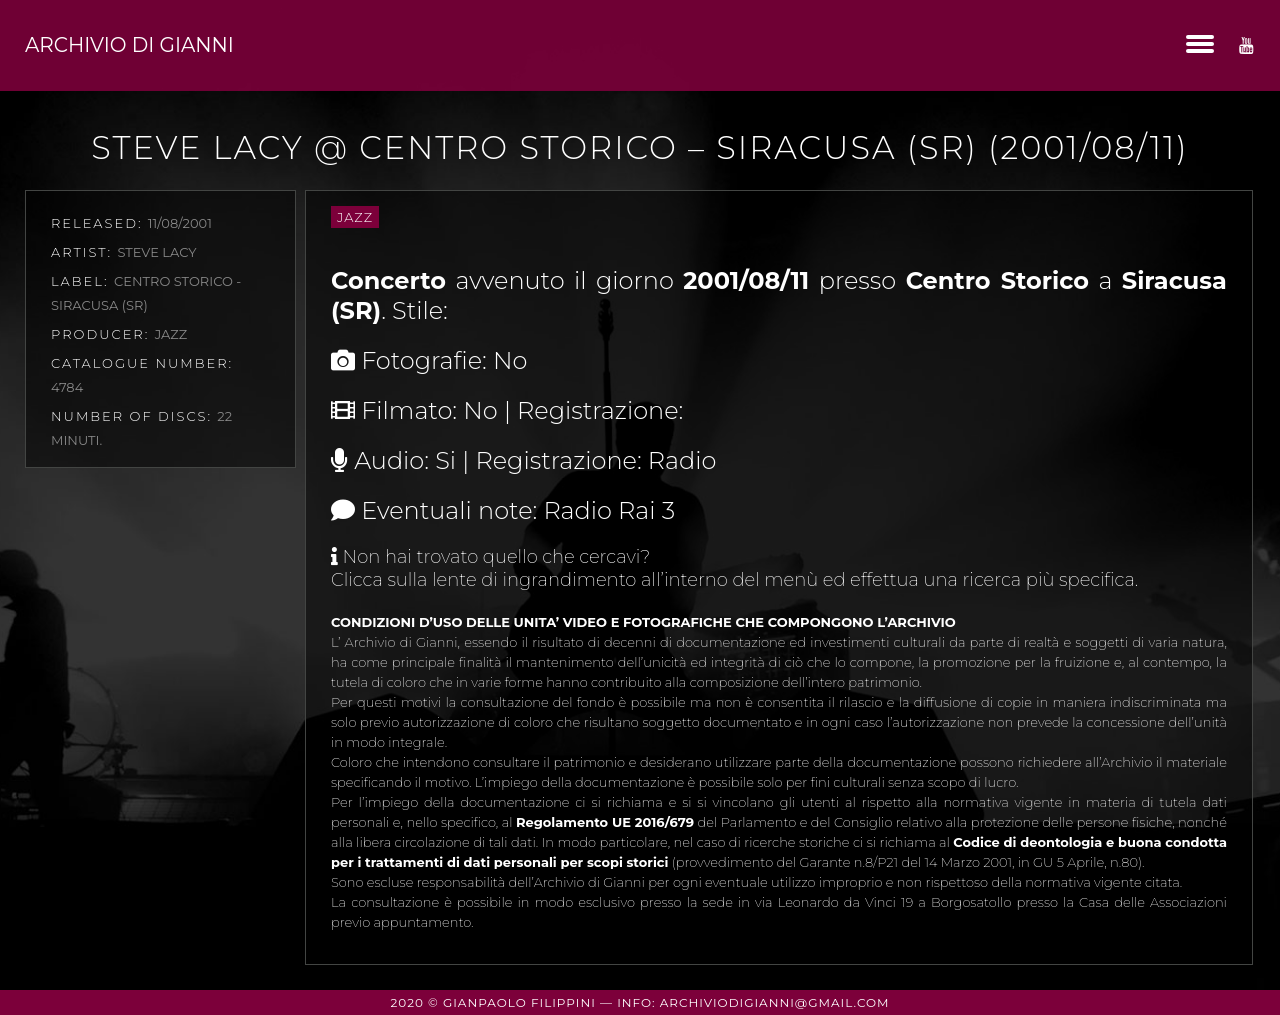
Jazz (355, 217)
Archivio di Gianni (129, 45)
